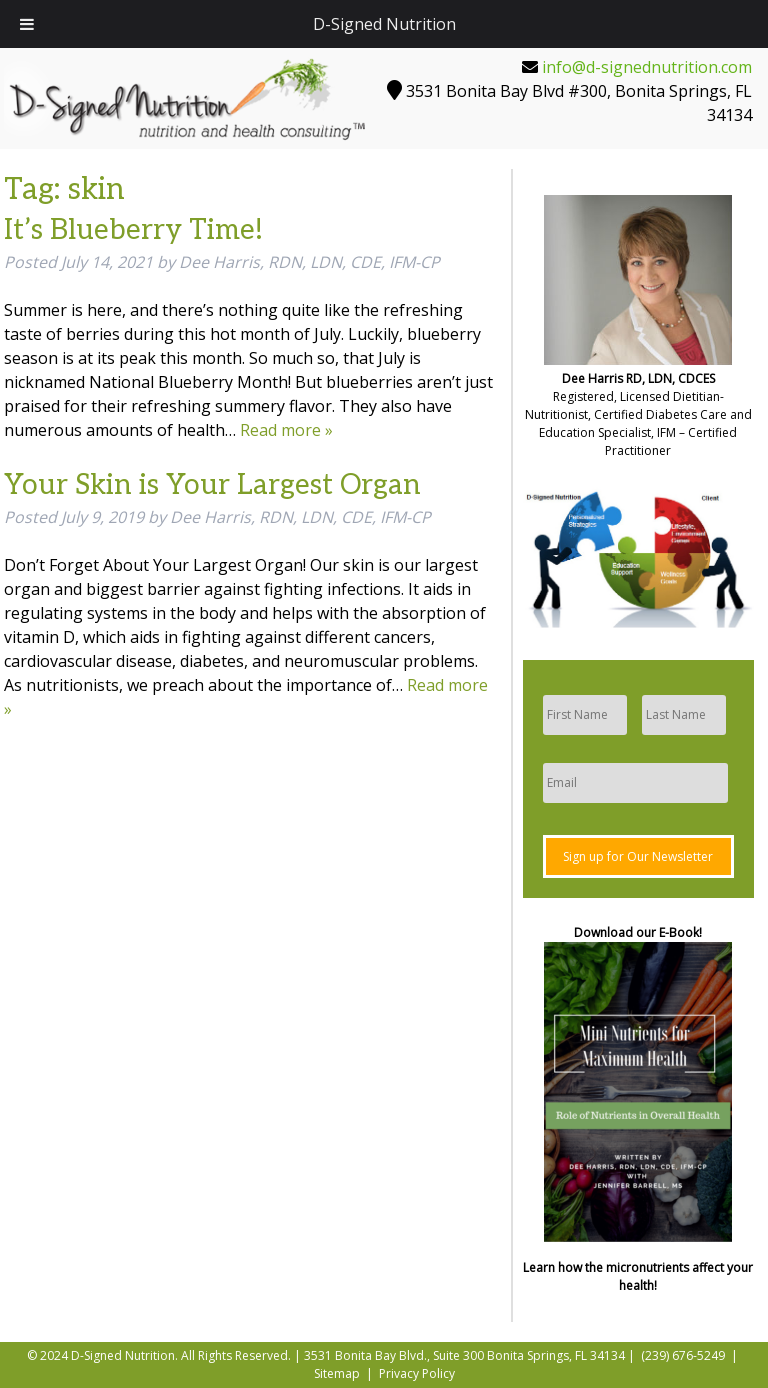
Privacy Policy (417, 1373)
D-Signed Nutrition (384, 24)
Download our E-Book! (638, 932)
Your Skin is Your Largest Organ (212, 485)
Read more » (286, 430)
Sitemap (337, 1373)
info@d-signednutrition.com (647, 67)
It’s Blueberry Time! (133, 230)
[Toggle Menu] (27, 24)
